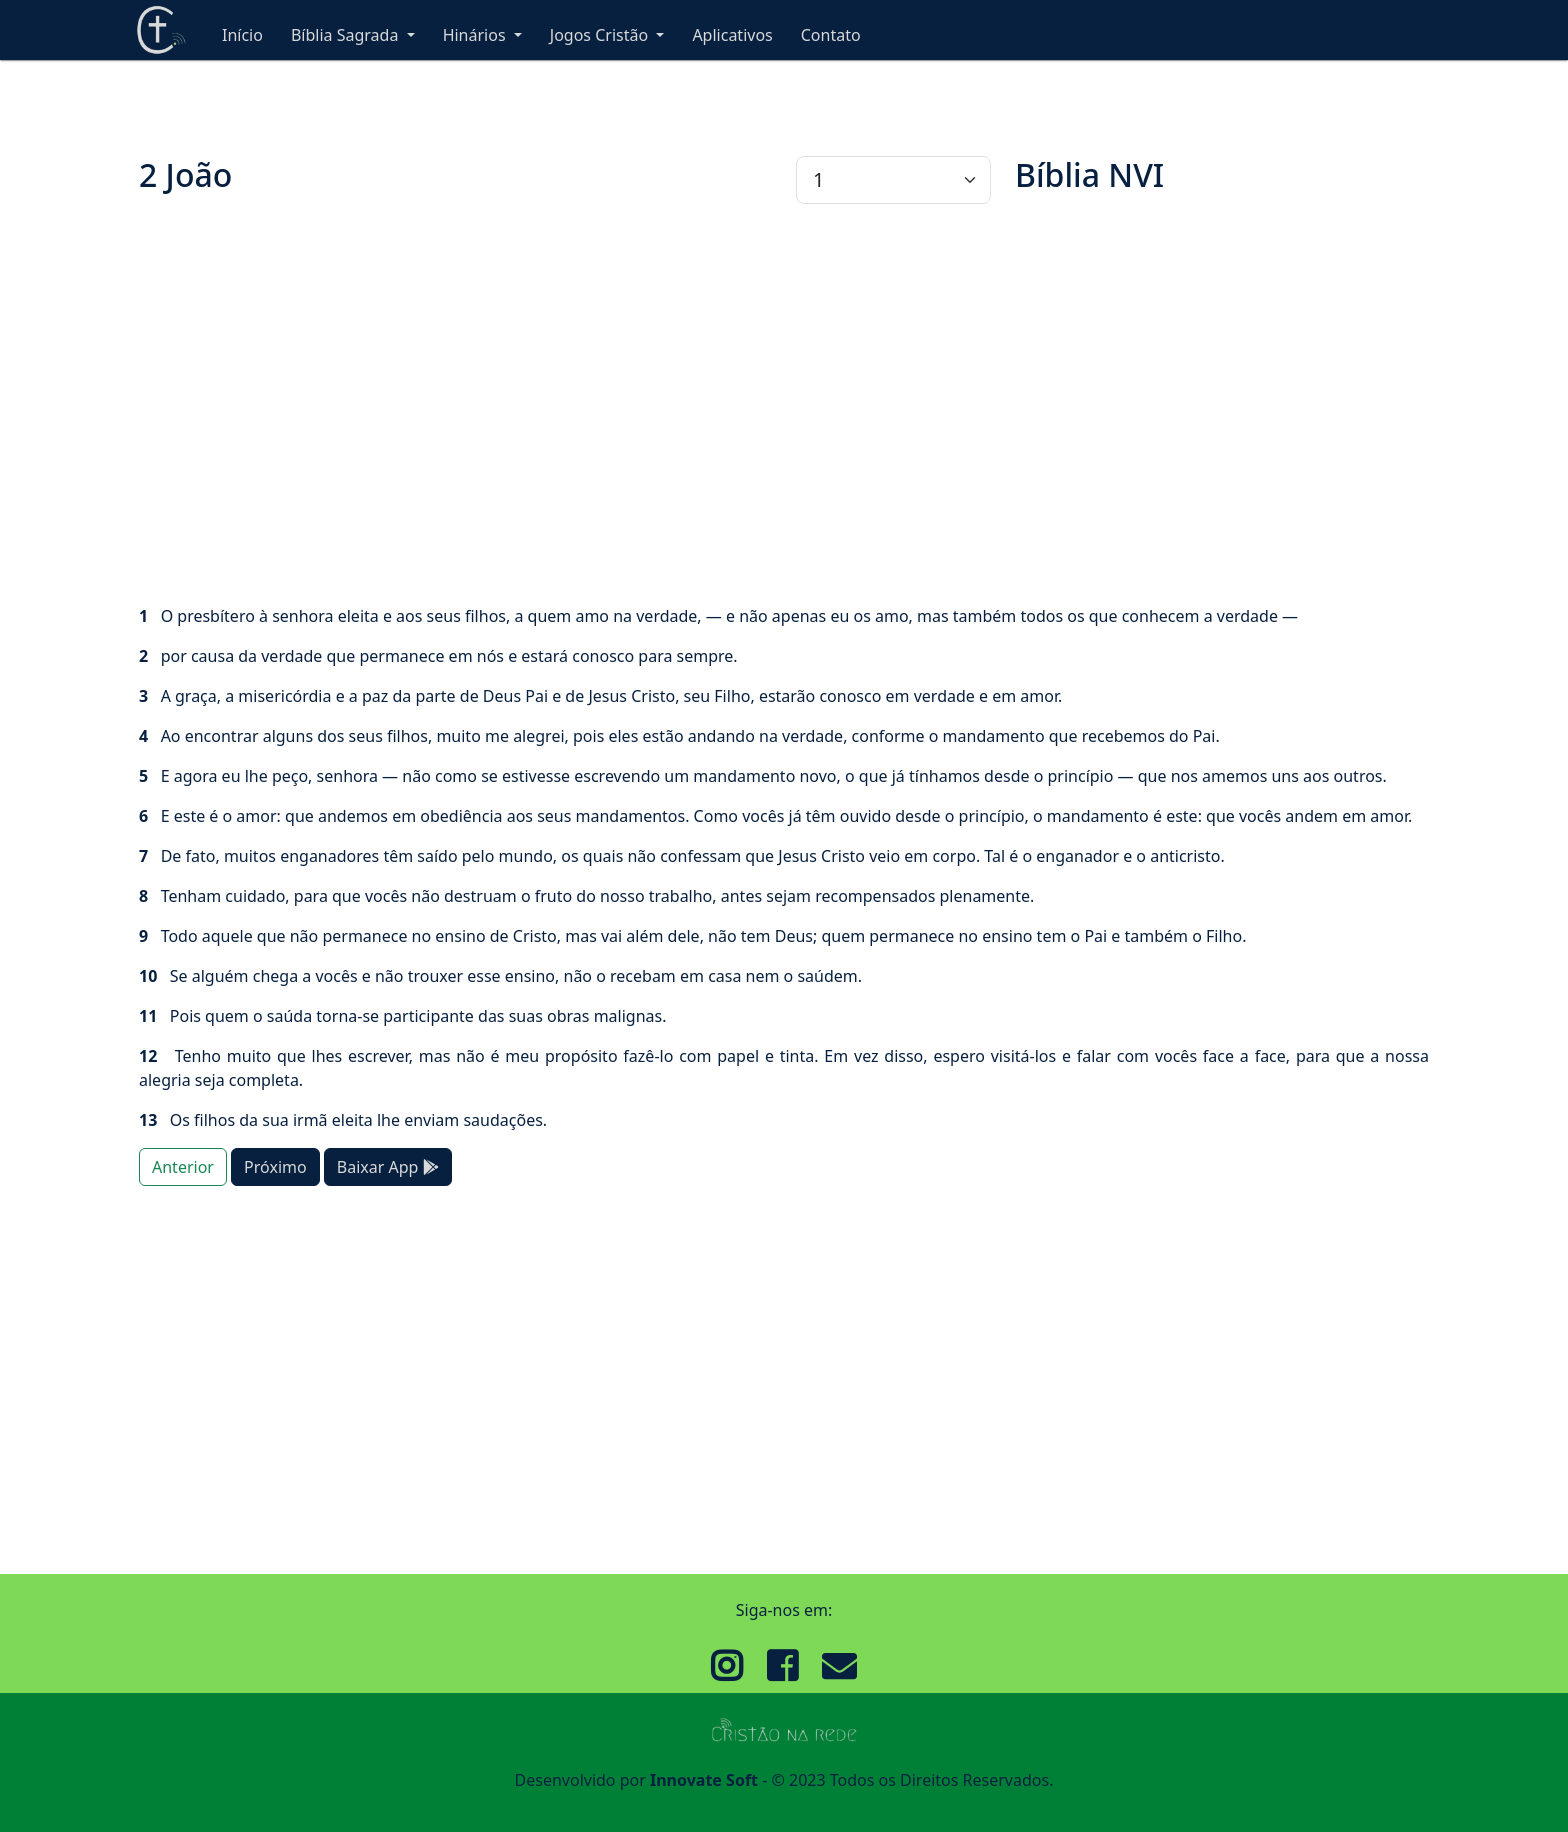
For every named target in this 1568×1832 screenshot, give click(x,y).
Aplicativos (732, 35)
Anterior (183, 1167)
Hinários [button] (476, 35)
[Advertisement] (739, 404)
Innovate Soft (704, 1780)
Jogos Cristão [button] (601, 35)
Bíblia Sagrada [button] (347, 35)
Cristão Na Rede (161, 30)
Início (242, 35)
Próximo (275, 1167)
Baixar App (388, 1167)
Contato (831, 35)
